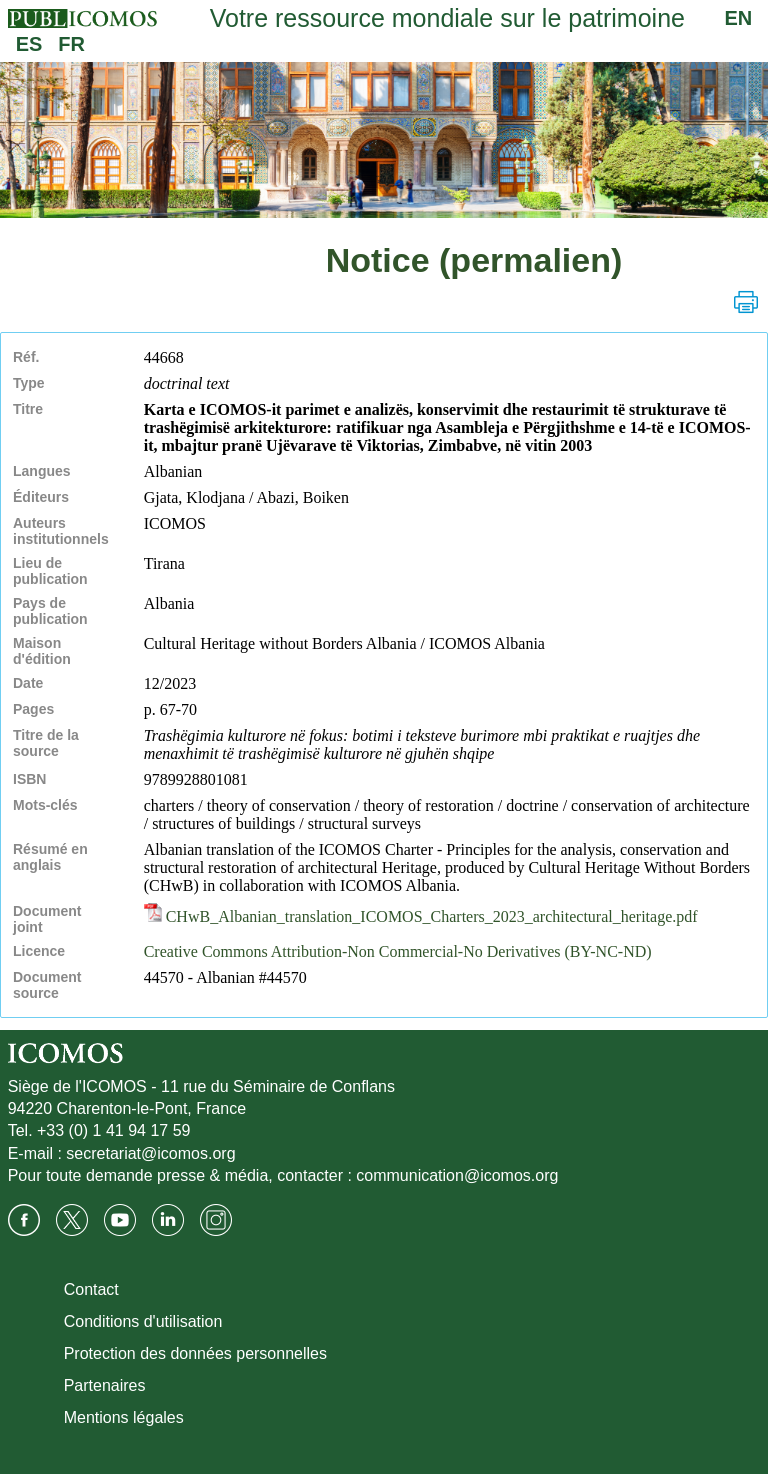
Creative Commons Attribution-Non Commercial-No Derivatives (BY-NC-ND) (398, 951)
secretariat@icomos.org (150, 1153)
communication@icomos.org (457, 1175)
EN (739, 18)
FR (71, 44)
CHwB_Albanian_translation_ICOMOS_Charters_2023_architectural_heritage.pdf (421, 916)
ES (29, 44)
